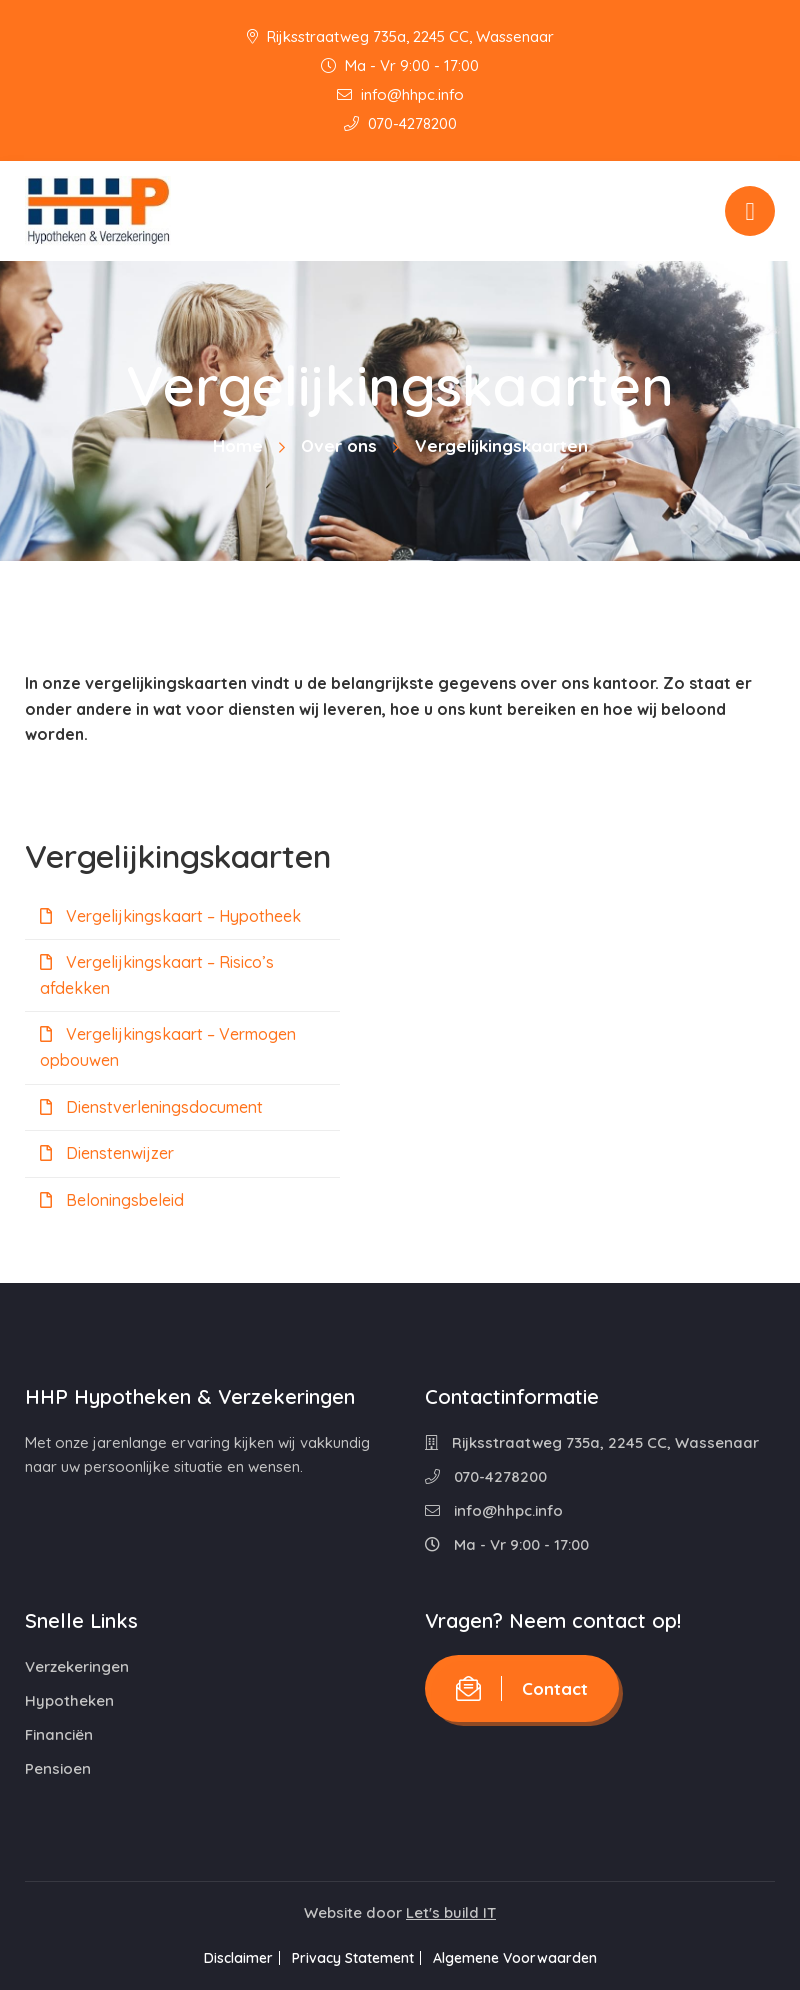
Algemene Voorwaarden (530, 1958)
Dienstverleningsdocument (151, 1107)
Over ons (339, 445)
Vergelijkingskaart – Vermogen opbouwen (168, 1047)
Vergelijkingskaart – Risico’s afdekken (157, 975)
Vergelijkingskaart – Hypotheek (170, 916)
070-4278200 (400, 123)
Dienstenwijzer (107, 1153)
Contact (522, 1688)
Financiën (59, 1734)
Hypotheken (69, 1700)
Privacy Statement (353, 1958)
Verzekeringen (77, 1666)
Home (238, 445)
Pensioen (58, 1768)
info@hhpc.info (400, 94)
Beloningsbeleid (112, 1200)
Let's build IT (451, 1912)
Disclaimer (223, 1958)
